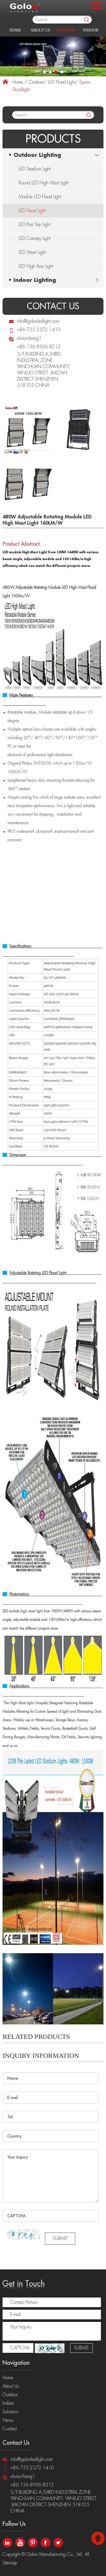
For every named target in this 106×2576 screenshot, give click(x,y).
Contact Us (16, 2443)
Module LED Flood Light (40, 197)
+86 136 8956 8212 (38, 347)
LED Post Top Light (34, 224)
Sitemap (10, 2563)
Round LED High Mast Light (43, 183)
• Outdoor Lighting (34, 155)
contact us (53, 306)
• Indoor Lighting (32, 280)
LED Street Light (32, 252)
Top (98, 2538)
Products (53, 139)
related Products (36, 2036)
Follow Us (14, 2524)
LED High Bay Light (36, 266)
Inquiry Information (41, 2055)
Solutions (11, 2412)
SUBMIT (60, 2238)
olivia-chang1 (29, 338)
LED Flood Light (61, 82)
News (8, 2420)
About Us (40, 30)
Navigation (16, 2363)
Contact (10, 2429)
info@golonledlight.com (38, 321)
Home (15, 30)
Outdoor (65, 30)
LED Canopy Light (35, 238)
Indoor (90, 30)
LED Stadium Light (35, 169)
